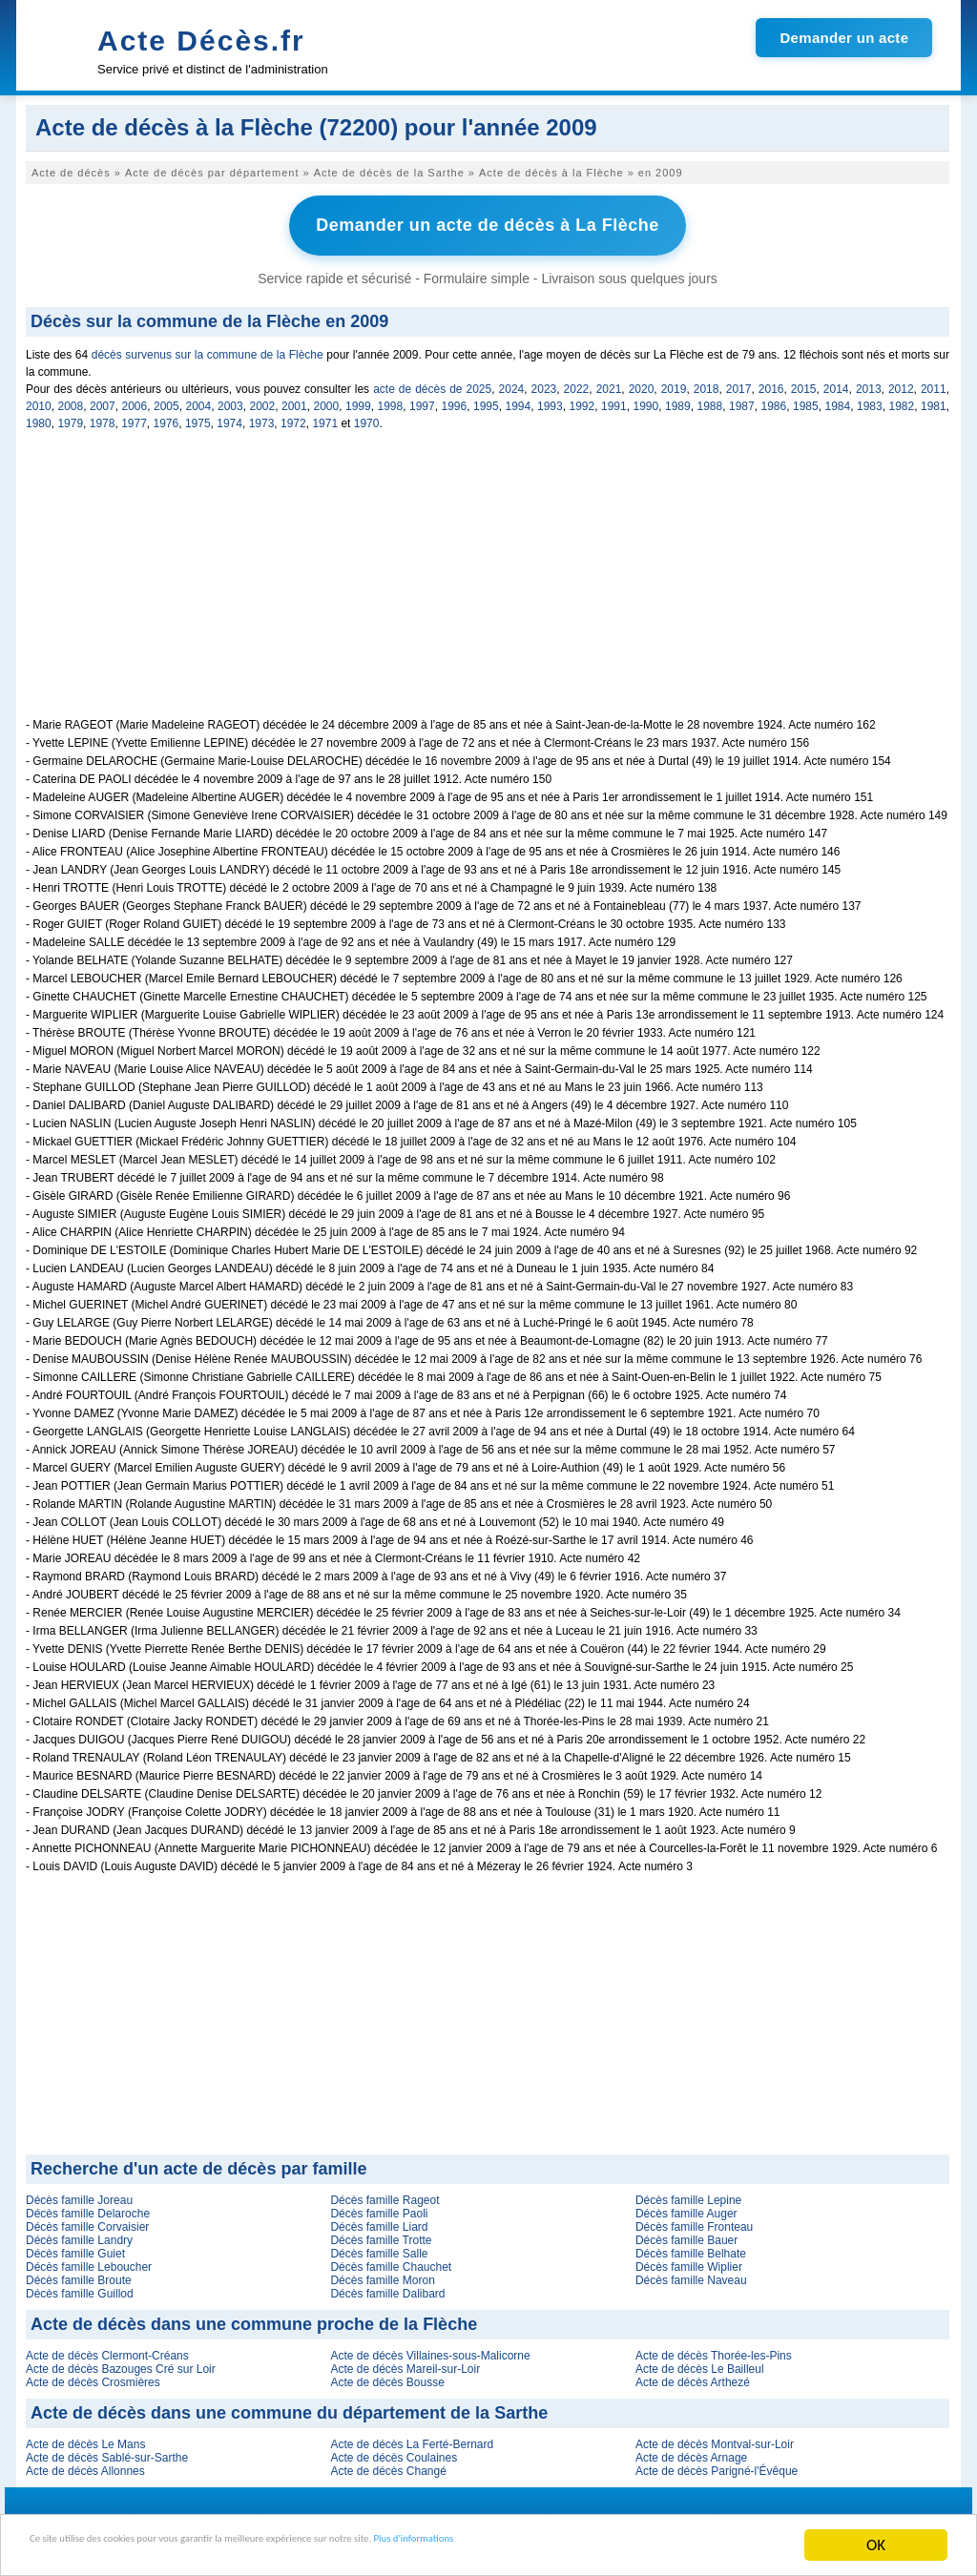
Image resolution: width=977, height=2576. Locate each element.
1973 (262, 416)
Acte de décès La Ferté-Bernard (411, 2437)
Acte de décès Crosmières (93, 2375)
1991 (614, 399)
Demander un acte (844, 38)
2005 (166, 399)
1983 (870, 399)
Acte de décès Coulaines (393, 2451)
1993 (550, 399)
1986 (774, 399)
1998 (391, 399)
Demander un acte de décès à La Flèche (487, 222)
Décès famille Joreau (79, 2193)
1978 (102, 416)
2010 (39, 399)
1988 (710, 399)
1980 (39, 416)
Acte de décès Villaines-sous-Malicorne (430, 2349)
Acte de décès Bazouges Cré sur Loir (121, 2362)
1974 (229, 416)
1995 (486, 399)
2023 (544, 382)
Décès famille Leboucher (89, 2260)
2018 (706, 382)
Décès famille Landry (79, 2233)
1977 (134, 416)
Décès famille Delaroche (88, 2207)
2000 (327, 399)
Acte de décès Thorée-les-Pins (713, 2349)
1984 (838, 399)
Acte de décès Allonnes (85, 2464)
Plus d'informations (639, 2547)
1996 (455, 399)
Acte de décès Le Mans (85, 2437)
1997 (422, 399)
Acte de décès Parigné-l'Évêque (716, 2464)
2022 (577, 382)
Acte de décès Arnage (691, 2451)
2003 (230, 399)
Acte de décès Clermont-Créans (107, 2349)
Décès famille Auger (686, 2207)
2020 (642, 382)
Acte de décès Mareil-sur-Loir (405, 2362)
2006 (135, 399)
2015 (804, 382)
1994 (518, 399)
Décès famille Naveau (691, 2273)
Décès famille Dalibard (387, 2287)
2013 (869, 382)
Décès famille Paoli (378, 2207)
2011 (933, 382)
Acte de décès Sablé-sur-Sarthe (107, 2451)
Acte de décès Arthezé (692, 2375)
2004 (199, 399)
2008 (71, 399)
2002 (263, 399)
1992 (582, 399)
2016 (771, 382)
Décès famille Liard (378, 2220)
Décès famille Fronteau (694, 2220)
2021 (609, 382)
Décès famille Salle (378, 2247)
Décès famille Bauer (686, 2233)
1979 (70, 416)
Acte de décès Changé (388, 2464)
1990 (646, 399)
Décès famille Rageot (384, 2193)
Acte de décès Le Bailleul (699, 2362)
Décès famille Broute (79, 2273)
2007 (102, 399)
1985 (806, 399)
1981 (933, 399)
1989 (678, 399)
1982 (902, 399)
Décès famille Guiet (75, 2247)
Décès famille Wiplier (688, 2260)
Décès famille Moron (382, 2273)
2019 (674, 382)
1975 (198, 416)
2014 (836, 382)
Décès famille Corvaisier (87, 2220)
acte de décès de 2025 (432, 382)
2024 (512, 382)
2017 (739, 382)
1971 (325, 416)
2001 (294, 399)
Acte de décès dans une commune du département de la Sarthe (289, 2406)
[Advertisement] (487, 577)
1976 (166, 416)
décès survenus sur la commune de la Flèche (207, 348)
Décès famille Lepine (688, 2193)
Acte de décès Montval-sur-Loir (714, 2437)
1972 (293, 416)
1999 (358, 399)
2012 (901, 382)
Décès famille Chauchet (390, 2260)
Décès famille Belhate (690, 2247)
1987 (742, 399)
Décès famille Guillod (80, 2287)
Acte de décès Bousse (387, 2375)
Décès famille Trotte (380, 2233)
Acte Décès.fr (201, 40)
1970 (367, 416)
